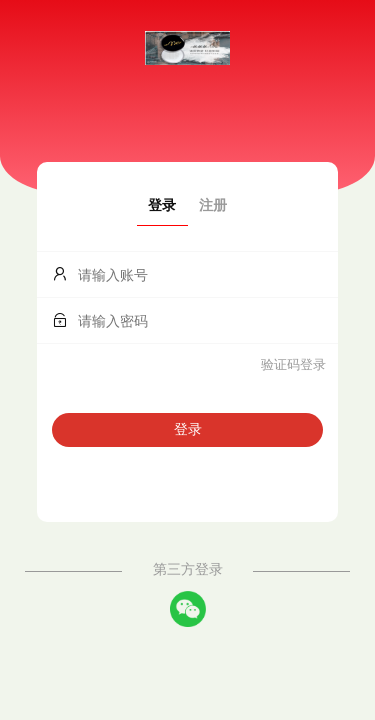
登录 (162, 205)
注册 (213, 205)
